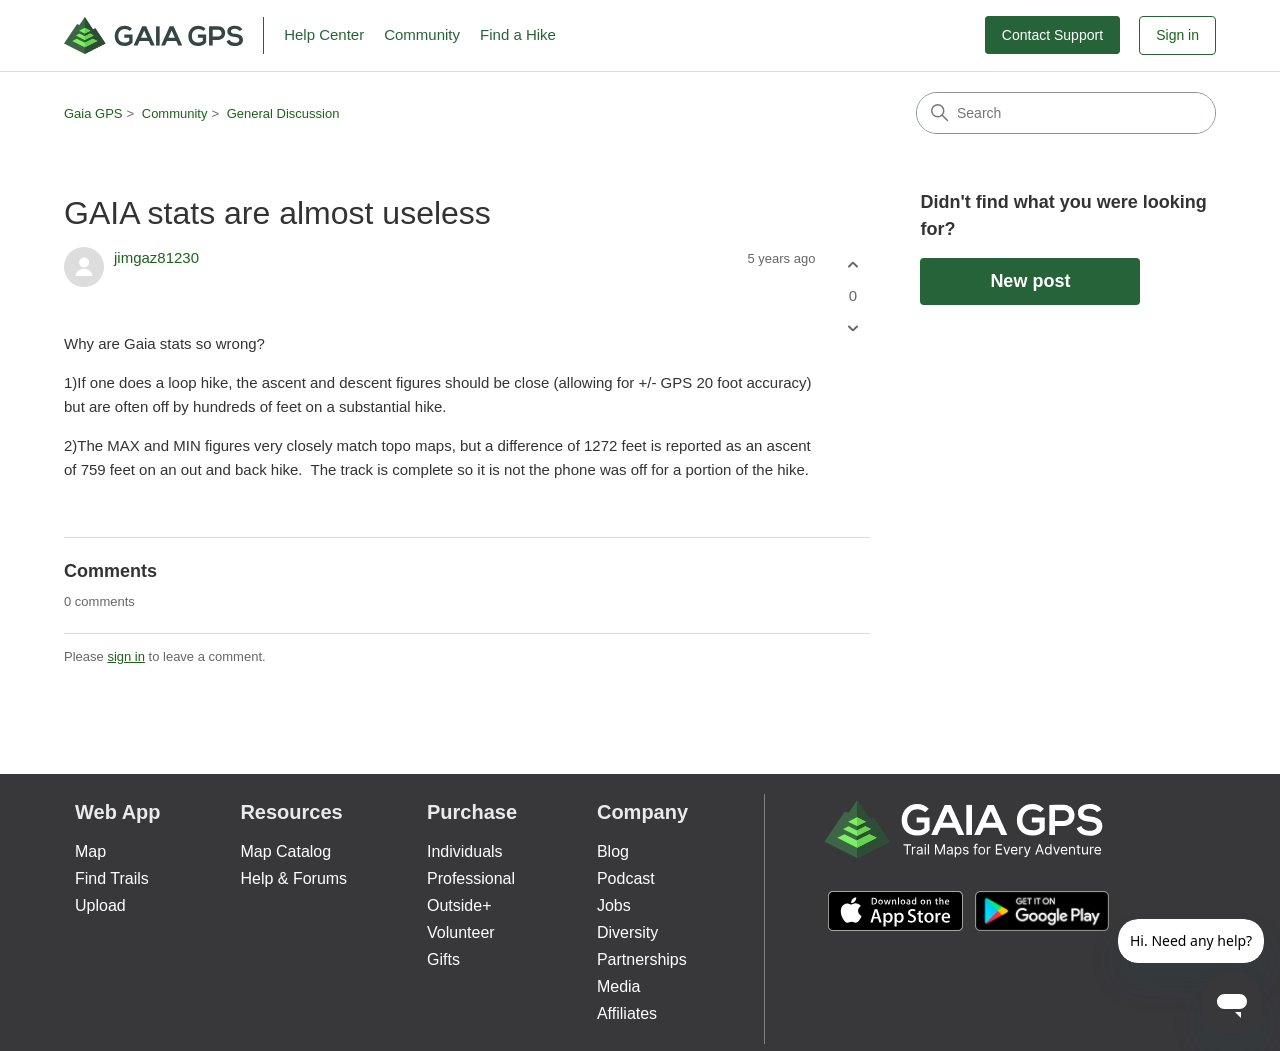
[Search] (1066, 113)
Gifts (443, 959)
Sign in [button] (1177, 35)
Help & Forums (293, 878)
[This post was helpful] (852, 264)
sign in (126, 656)
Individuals (465, 851)
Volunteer (461, 932)
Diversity (627, 932)
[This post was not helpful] (852, 328)
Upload (100, 905)
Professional (471, 878)
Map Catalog (285, 851)
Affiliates (627, 1013)
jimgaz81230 (156, 257)
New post (1030, 281)
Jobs (614, 905)
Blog (613, 851)
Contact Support (1052, 35)
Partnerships (642, 959)
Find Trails (112, 878)
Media (619, 986)
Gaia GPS (93, 113)
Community (422, 34)
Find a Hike (518, 34)
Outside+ (459, 905)
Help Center (324, 34)
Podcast (626, 878)
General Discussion (283, 113)
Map (90, 851)
